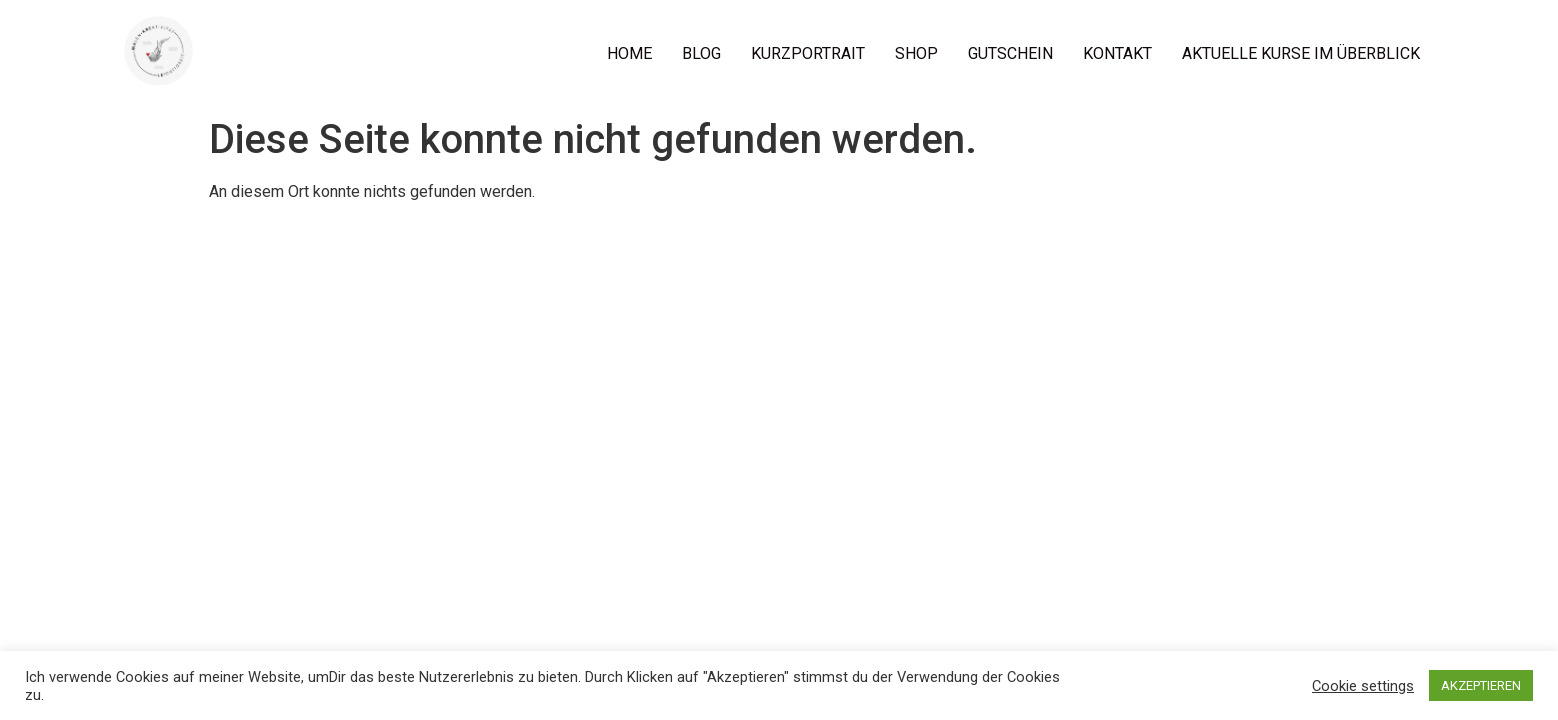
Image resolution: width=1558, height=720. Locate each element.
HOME (629, 53)
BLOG (701, 53)
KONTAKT (1117, 53)
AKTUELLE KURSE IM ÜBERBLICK (1301, 53)
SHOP (916, 53)
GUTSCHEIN (1010, 53)
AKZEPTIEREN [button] (1481, 685)
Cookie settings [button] (1363, 686)
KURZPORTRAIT (808, 53)
